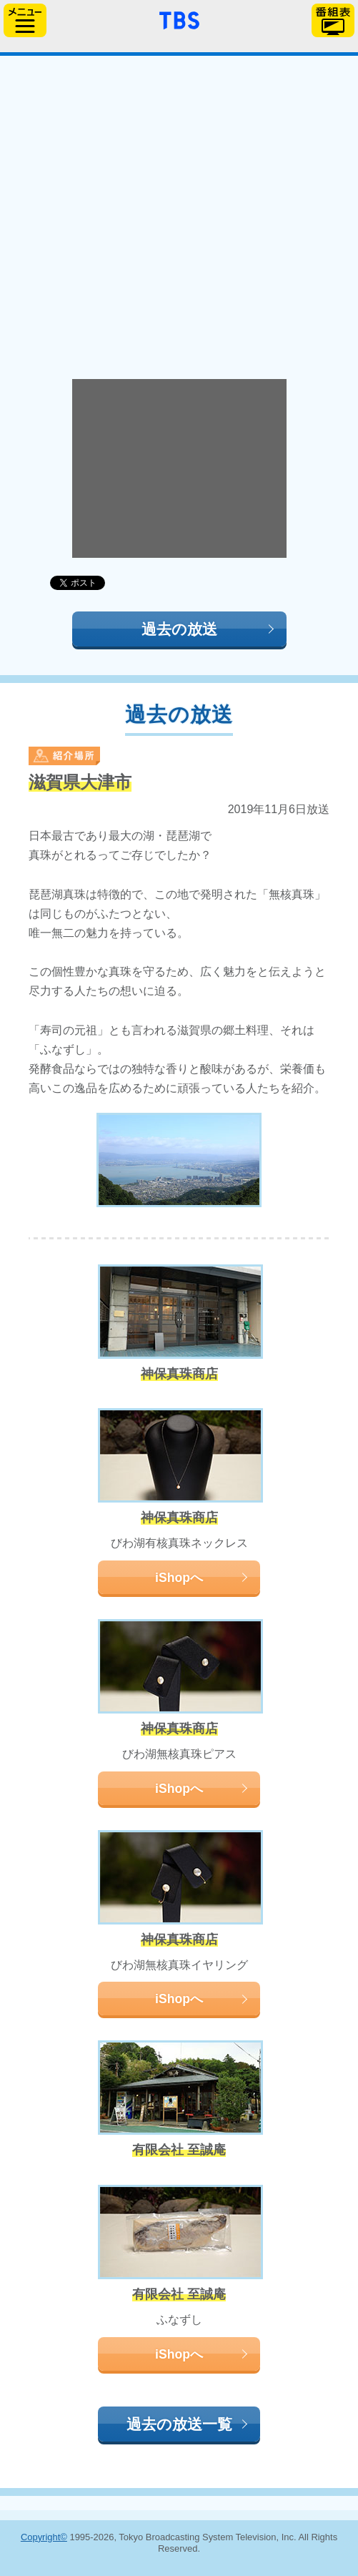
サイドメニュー (25, 20)
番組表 (333, 20)
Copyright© (44, 2537)
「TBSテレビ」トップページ (179, 18)
